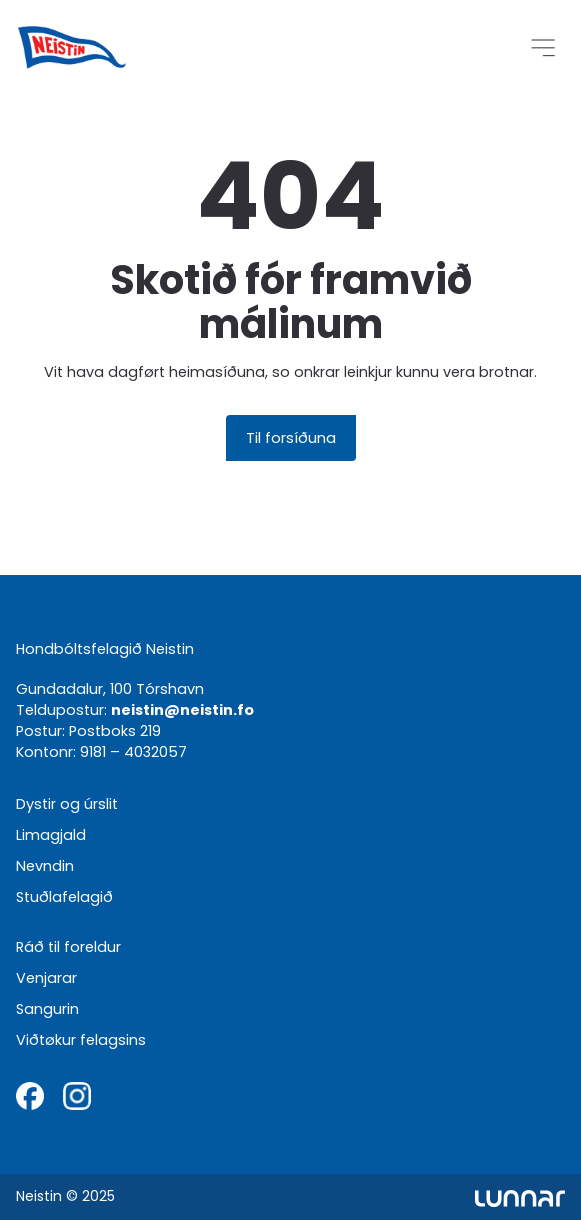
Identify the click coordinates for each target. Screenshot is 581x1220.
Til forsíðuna (291, 437)
